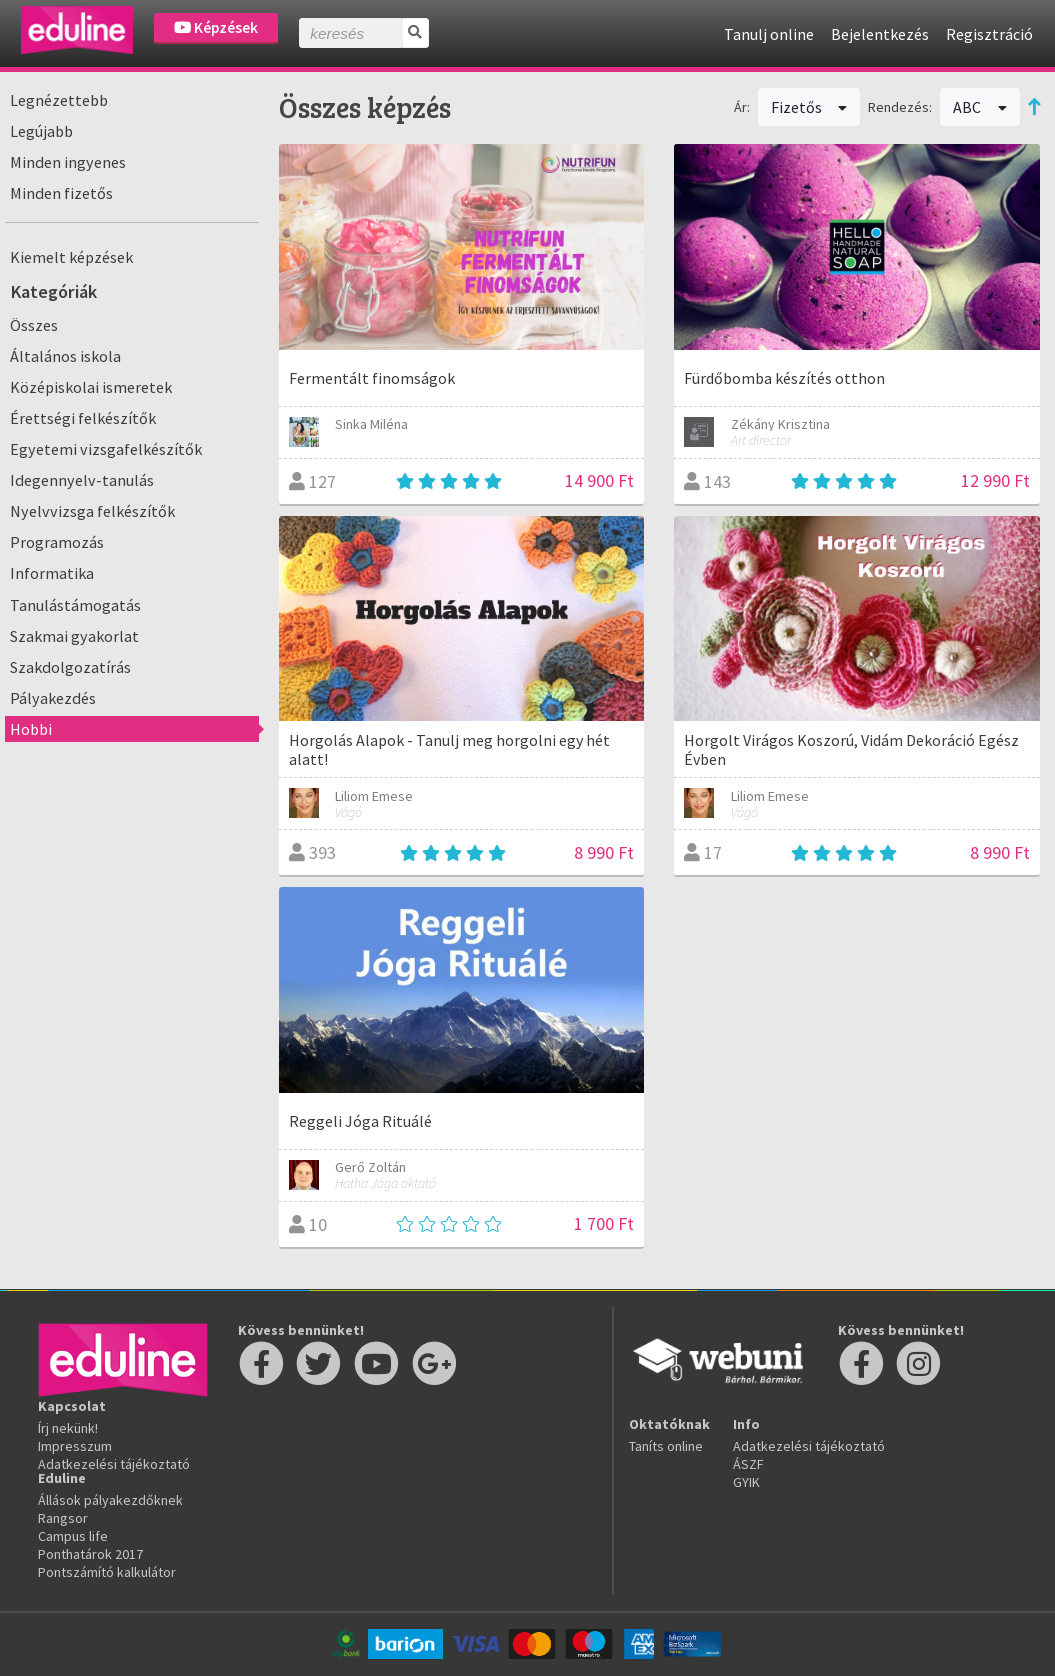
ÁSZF (748, 1464)
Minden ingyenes (68, 162)
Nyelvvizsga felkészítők (92, 511)
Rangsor (63, 1518)
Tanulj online (769, 34)
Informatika (52, 573)
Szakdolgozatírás (70, 667)
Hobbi (31, 729)
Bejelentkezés (880, 34)
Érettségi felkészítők (83, 418)
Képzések (216, 27)
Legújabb (41, 131)
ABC (980, 107)
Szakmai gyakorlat (74, 636)
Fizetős (809, 107)
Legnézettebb (59, 100)
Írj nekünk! (68, 1428)
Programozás (57, 542)
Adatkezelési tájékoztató (114, 1464)
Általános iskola (65, 356)
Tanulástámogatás (75, 605)
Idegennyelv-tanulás (82, 480)
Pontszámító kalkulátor (107, 1572)
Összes (34, 325)
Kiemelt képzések (71, 257)
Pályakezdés (53, 698)
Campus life (73, 1536)
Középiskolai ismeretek (91, 387)
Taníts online (666, 1446)
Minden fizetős (61, 193)
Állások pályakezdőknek (110, 1500)
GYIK (746, 1482)
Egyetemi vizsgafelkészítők (106, 449)
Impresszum (75, 1446)
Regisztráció (989, 34)
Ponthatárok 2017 (90, 1554)
